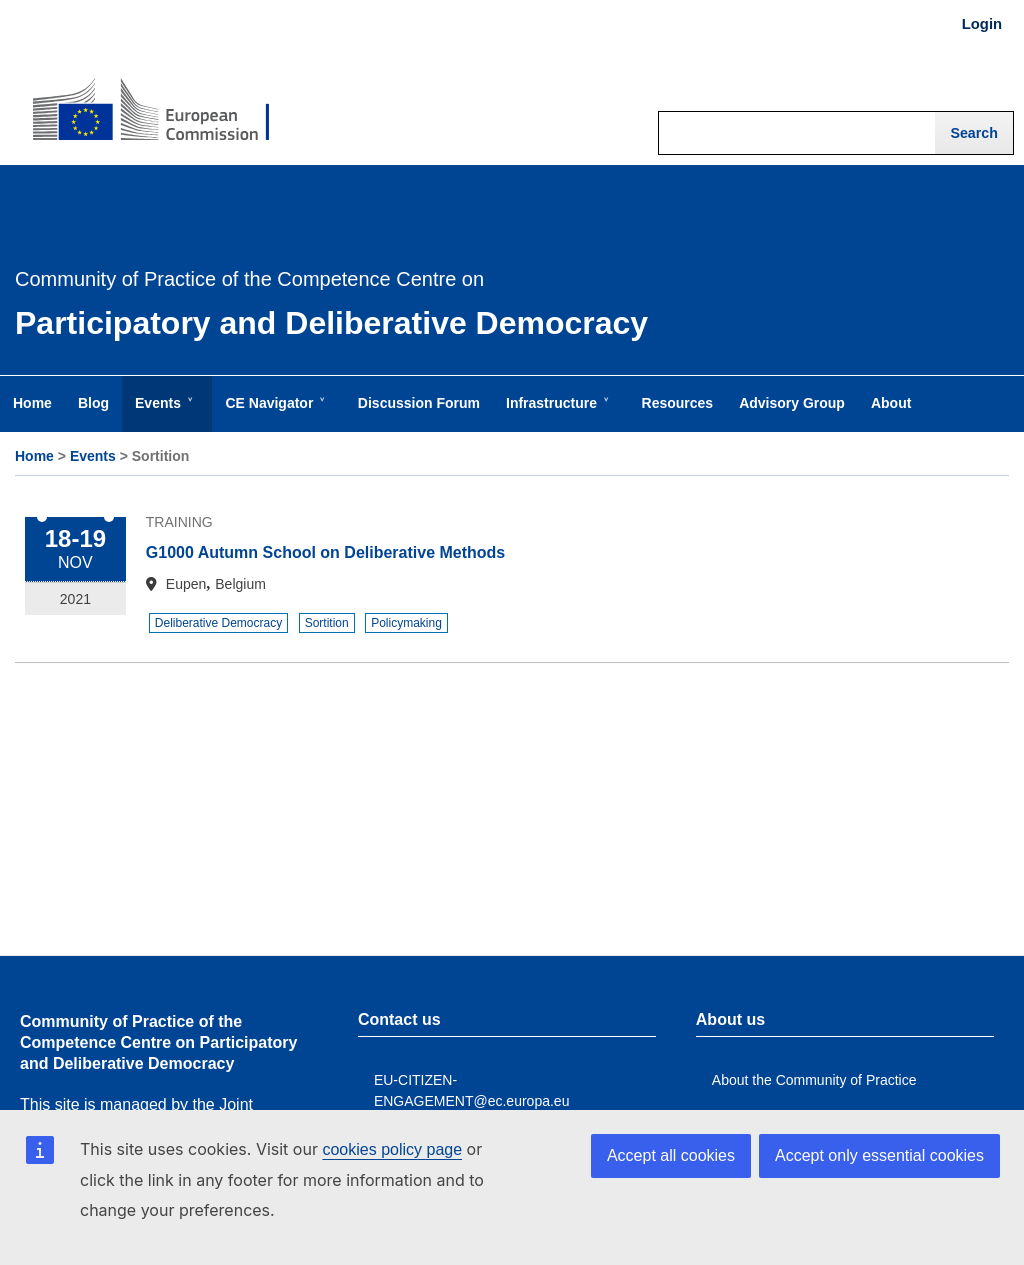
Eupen (186, 584)
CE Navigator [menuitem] (273, 413)
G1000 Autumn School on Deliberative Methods (325, 552)
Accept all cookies (671, 1155)
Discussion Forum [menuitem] (419, 403)
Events (93, 456)
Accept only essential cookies (879, 1155)
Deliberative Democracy (218, 623)
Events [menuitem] (162, 413)
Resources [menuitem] (678, 403)
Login (982, 24)
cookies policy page (392, 1149)
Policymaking (406, 623)
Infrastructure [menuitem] (555, 413)
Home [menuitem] (32, 403)
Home (34, 456)
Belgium (240, 584)
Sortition (327, 623)
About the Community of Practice (814, 1080)
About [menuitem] (891, 403)
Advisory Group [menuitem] (792, 403)
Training (179, 522)
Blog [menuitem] (93, 403)
